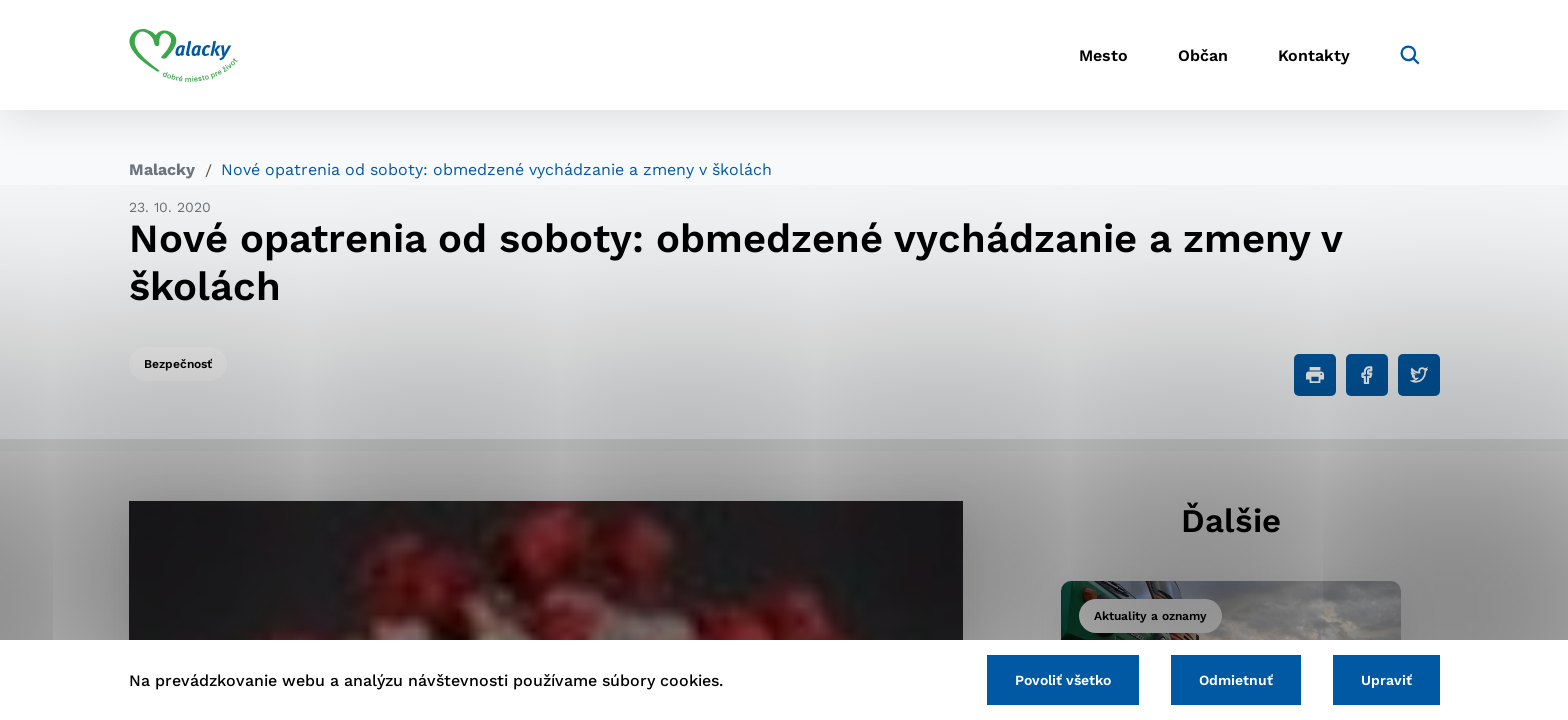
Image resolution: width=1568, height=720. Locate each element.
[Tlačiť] (1315, 375)
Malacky (162, 169)
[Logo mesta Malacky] (183, 55)
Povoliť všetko (1063, 680)
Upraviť (1386, 680)
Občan (1203, 55)
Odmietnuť (1236, 680)
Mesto (1103, 55)
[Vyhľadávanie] (1410, 55)
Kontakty (1314, 55)
